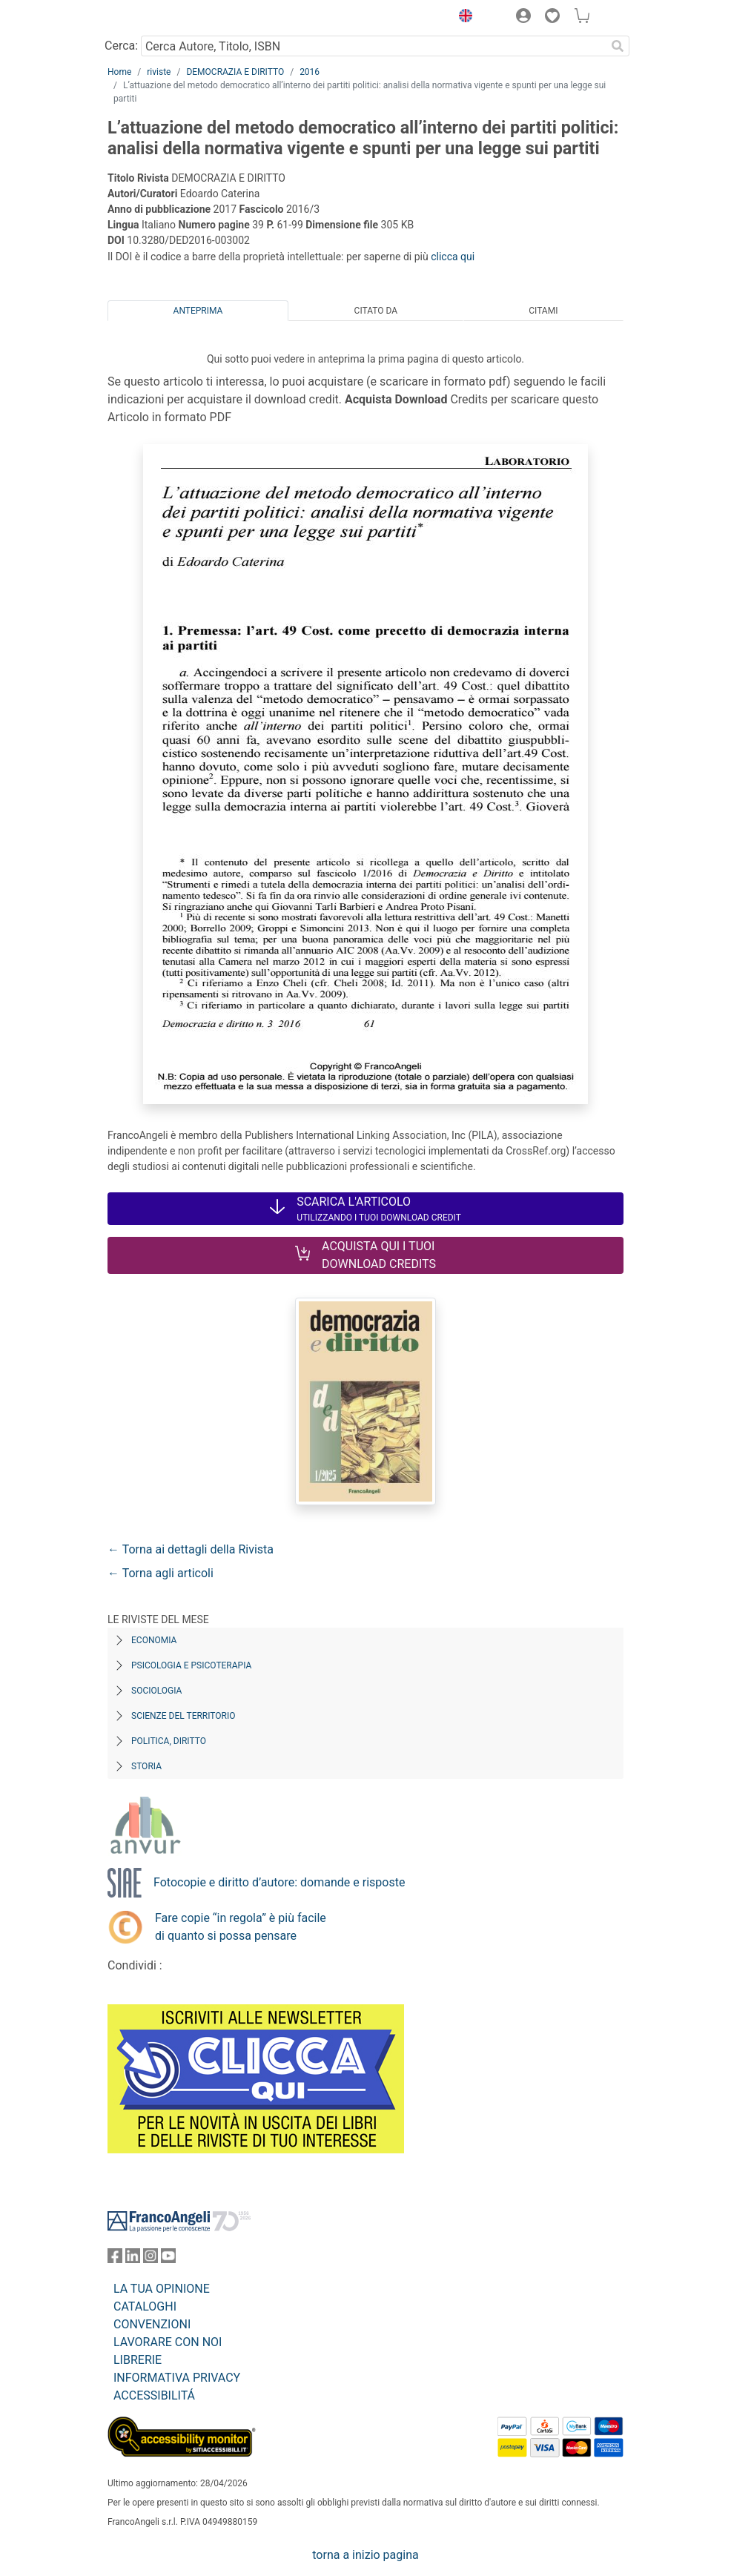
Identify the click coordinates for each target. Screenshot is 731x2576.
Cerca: (121, 46)
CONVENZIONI (152, 2324)
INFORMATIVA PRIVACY (176, 2378)
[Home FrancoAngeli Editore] (158, 18)
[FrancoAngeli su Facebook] (115, 2259)
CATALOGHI (144, 2306)
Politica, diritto (168, 1741)
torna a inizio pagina (365, 2555)
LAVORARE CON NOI (167, 2342)
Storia (146, 1766)
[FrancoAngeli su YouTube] (168, 2259)
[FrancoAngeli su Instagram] (150, 2259)
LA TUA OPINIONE (161, 2289)
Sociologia (156, 1690)
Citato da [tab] (375, 311)
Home (119, 72)
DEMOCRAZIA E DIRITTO (235, 72)
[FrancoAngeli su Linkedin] (132, 2259)
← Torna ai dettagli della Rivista (191, 1549)
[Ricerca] (617, 46)
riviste (159, 72)
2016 (310, 72)
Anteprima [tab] (198, 311)
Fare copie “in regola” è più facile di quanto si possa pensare (240, 1927)
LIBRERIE (137, 2360)
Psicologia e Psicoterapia (191, 1665)
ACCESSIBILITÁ (154, 2395)
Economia (153, 1640)
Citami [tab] (543, 311)
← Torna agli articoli (161, 1573)
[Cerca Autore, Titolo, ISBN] (373, 46)
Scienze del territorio (183, 1716)
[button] (462, 17)
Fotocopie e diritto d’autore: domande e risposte (279, 1882)
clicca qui (452, 256)
